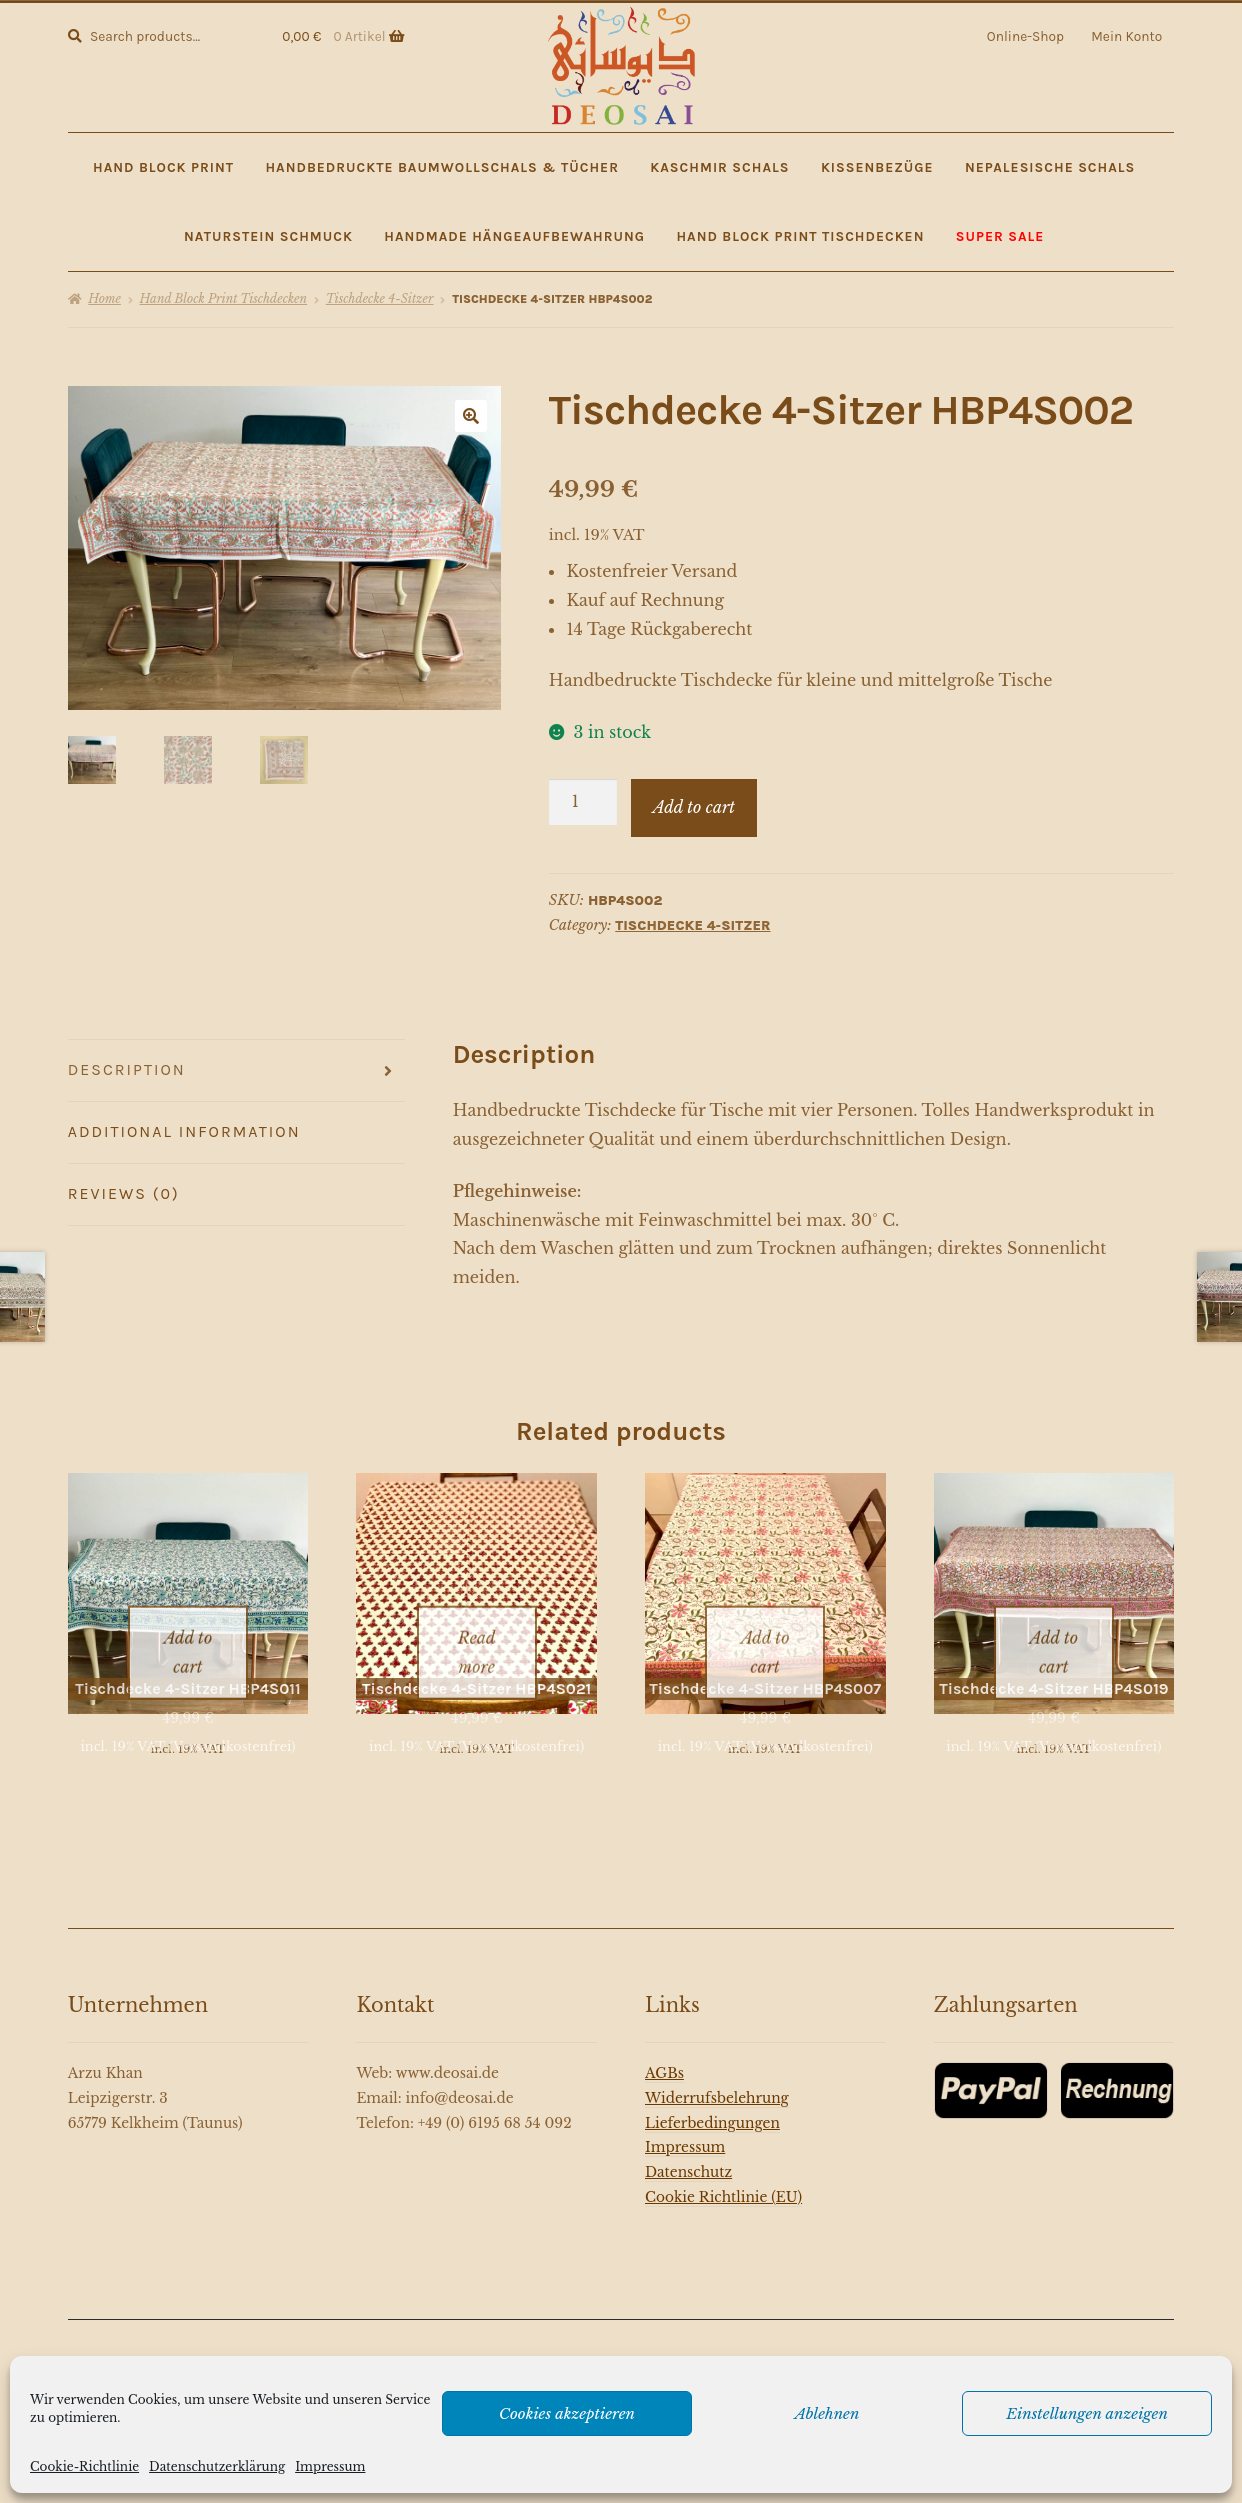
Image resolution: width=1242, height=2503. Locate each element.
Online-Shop (1025, 36)
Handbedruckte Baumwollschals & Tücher (442, 167)
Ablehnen (827, 2413)
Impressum (330, 2466)
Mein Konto (1126, 36)
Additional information (184, 1131)
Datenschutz (688, 2152)
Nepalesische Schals (1050, 167)
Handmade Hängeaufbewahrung (514, 236)
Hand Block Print (163, 167)
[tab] (236, 1071)
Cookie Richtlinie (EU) (723, 2176)
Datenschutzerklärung (217, 2466)
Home (104, 298)
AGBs (664, 2053)
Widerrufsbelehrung (717, 2078)
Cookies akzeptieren (567, 2413)
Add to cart (694, 807)
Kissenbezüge (877, 167)
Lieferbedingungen (712, 2102)
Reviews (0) (124, 1193)
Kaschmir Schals (719, 167)
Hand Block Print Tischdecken (800, 236)
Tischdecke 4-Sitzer (380, 298)
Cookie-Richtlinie (84, 2466)
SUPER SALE (1000, 236)
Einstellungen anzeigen (1087, 2413)
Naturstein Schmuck (268, 236)
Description (127, 1069)
